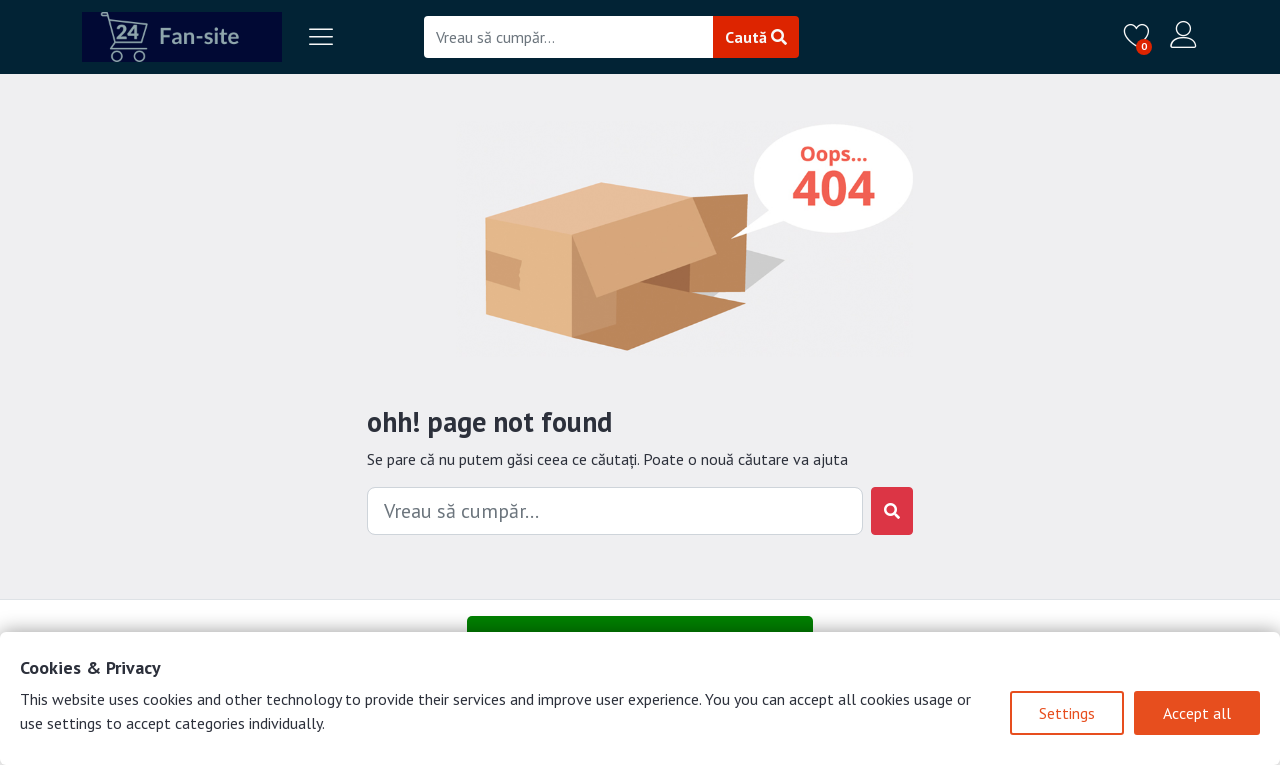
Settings (1067, 713)
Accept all (1197, 713)
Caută (756, 37)
